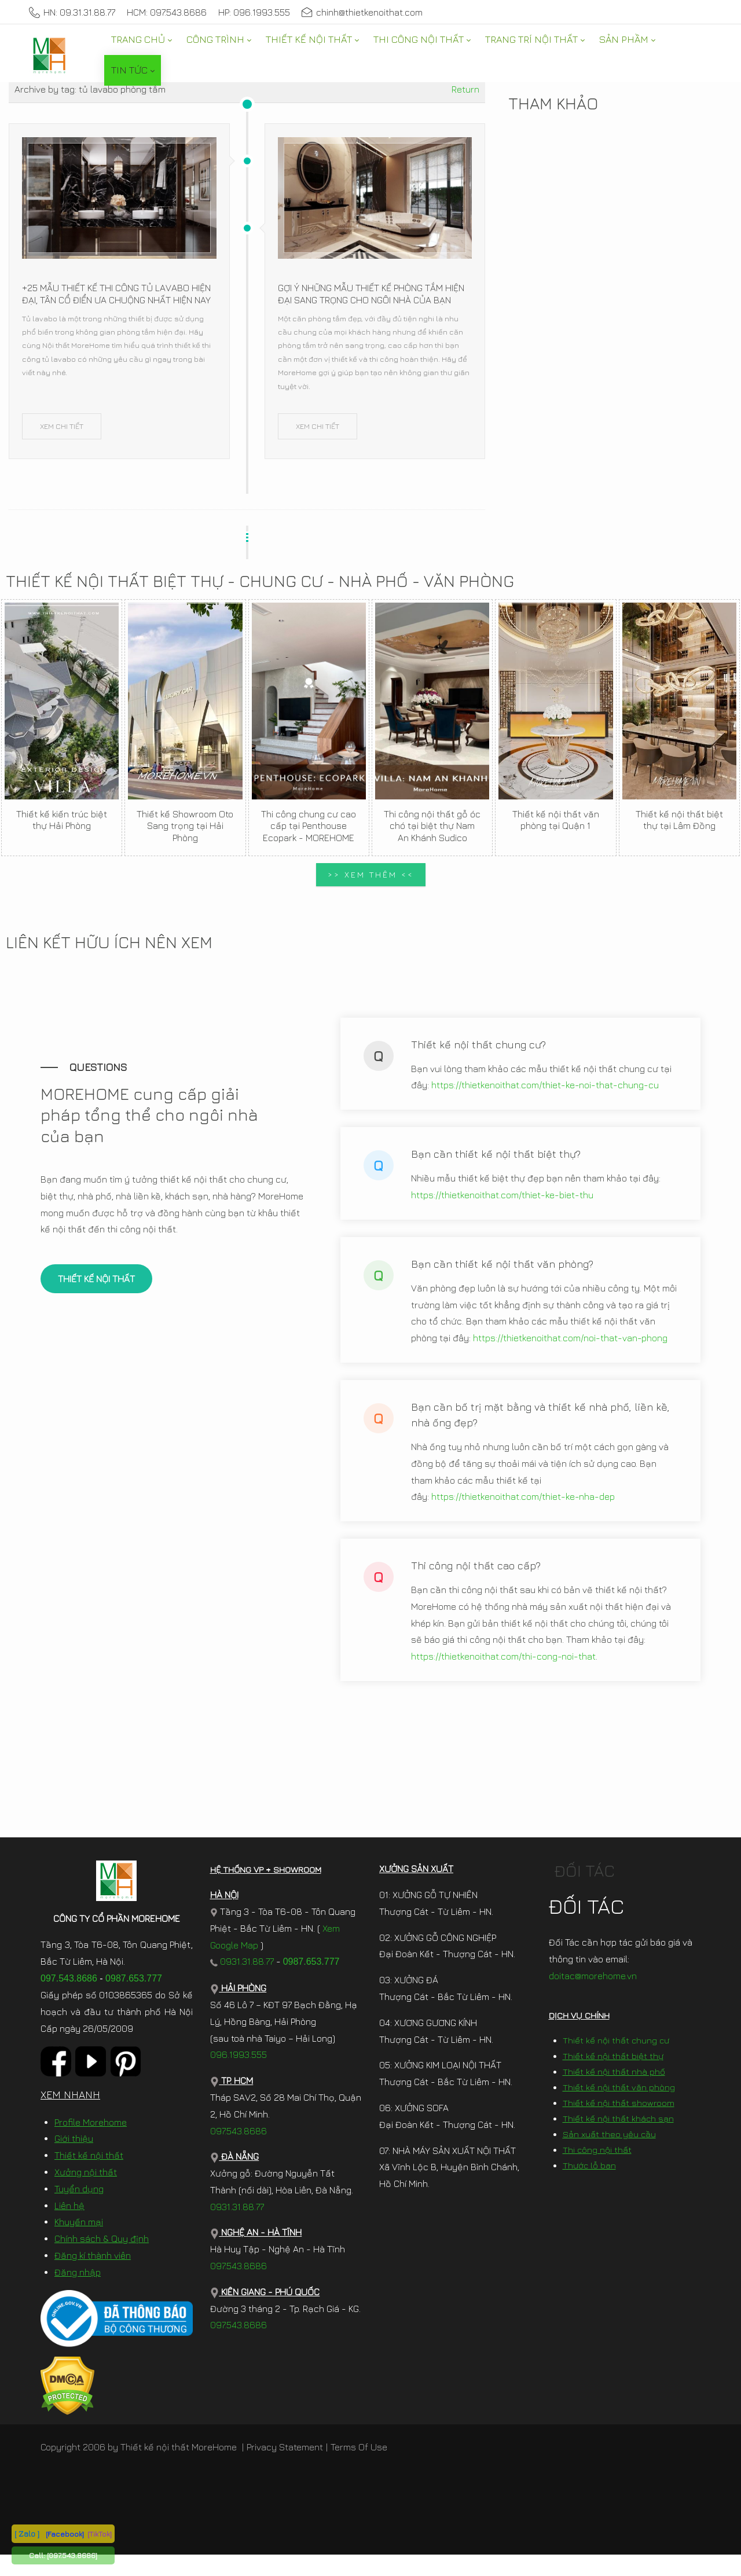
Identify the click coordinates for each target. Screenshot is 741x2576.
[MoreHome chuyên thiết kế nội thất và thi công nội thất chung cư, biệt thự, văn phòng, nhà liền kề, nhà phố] (49, 55)
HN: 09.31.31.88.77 (72, 12)
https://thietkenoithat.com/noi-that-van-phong (570, 1349)
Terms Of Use (359, 2468)
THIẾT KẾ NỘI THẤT (96, 1290)
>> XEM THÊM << (371, 874)
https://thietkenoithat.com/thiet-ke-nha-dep (523, 1507)
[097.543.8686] (72, 2555)
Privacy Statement (285, 2468)
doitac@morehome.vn (593, 1997)
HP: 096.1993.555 (254, 12)
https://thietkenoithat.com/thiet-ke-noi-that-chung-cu (545, 1096)
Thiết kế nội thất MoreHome (178, 2468)
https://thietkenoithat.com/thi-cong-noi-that (503, 1667)
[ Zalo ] (26, 2533)
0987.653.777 (133, 2000)
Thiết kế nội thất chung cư (616, 2062)
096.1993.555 (238, 2076)
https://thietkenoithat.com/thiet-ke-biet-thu (502, 1206)
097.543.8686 (69, 2000)
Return (465, 89)
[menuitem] (141, 39)
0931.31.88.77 (242, 1983)
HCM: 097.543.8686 (167, 12)
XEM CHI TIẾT (61, 426)
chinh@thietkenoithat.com (362, 12)
